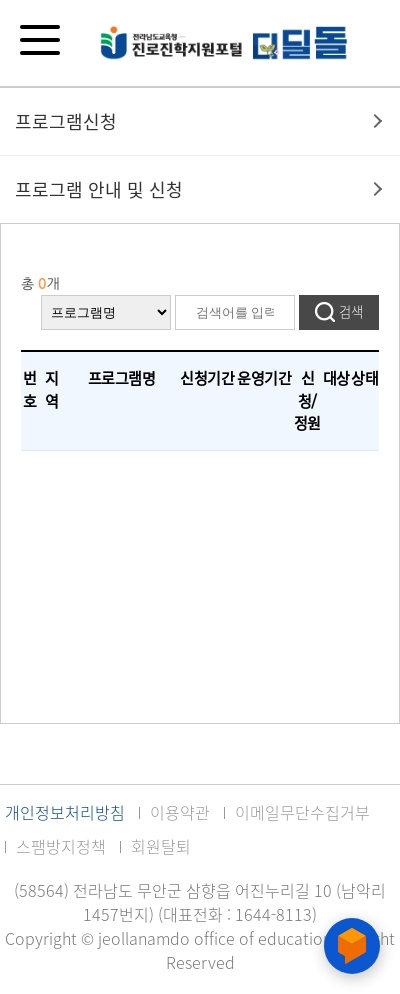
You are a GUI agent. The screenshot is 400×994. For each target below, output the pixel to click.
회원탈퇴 (161, 846)
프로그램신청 (66, 121)
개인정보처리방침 (65, 812)
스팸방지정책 (61, 846)
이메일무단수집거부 (302, 812)
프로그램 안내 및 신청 (99, 189)
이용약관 (180, 812)
